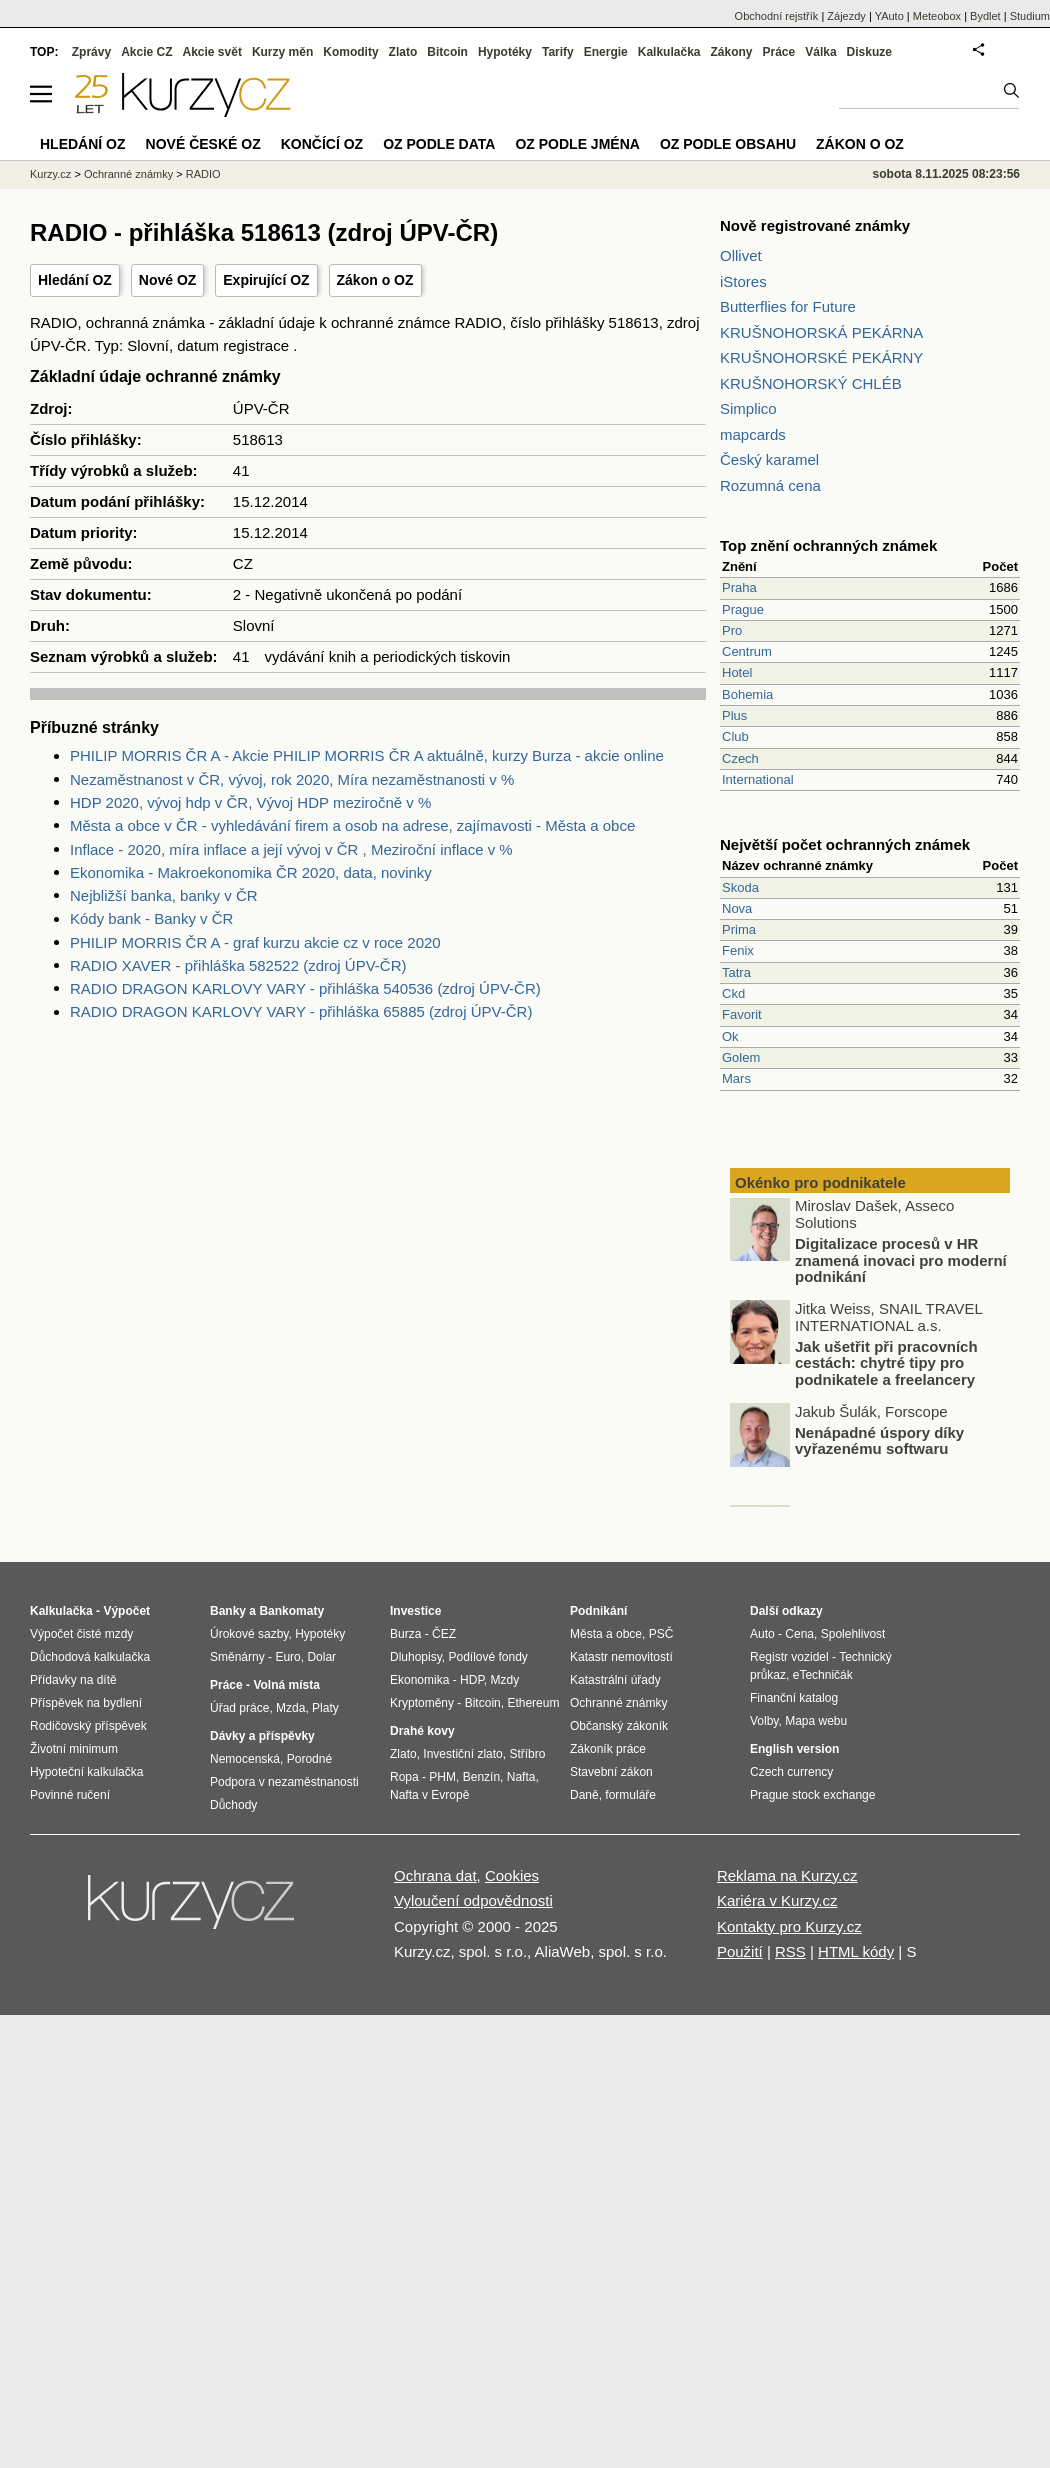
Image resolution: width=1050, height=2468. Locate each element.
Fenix (738, 950)
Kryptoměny (422, 1703)
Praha (739, 587)
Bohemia (747, 694)
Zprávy (91, 52)
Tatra (736, 972)
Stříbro (527, 1754)
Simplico (748, 408)
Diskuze (869, 52)
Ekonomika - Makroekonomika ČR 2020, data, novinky (251, 872)
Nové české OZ (203, 144)
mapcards (753, 434)
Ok (730, 1036)
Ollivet (741, 255)
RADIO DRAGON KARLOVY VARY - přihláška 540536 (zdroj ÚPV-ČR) (305, 988)
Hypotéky (505, 52)
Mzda (290, 1708)
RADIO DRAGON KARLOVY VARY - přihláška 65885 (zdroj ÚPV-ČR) (301, 1011)
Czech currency (791, 1772)
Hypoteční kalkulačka (86, 1772)
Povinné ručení (70, 1795)
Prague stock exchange (812, 1795)
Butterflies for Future (788, 306)
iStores (743, 281)
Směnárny (237, 1657)
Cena (799, 1634)
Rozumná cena (770, 485)
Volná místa (286, 1685)
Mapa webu (816, 1721)
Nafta (521, 1777)
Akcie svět (212, 52)
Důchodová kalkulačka (90, 1657)
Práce (779, 52)
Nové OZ (168, 280)
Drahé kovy (422, 1731)
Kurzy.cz (50, 174)
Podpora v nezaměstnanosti (284, 1782)
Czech (740, 758)
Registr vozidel (789, 1657)
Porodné (309, 1759)
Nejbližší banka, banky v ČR (164, 895)
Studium (1030, 16)
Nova (737, 908)
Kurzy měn (282, 52)
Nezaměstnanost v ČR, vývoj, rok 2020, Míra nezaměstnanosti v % (292, 779)
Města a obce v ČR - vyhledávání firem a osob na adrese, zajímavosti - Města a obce (352, 825)
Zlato (403, 52)
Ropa (404, 1777)
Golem (741, 1057)
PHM (442, 1777)
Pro (732, 630)
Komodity (350, 52)
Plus (734, 715)
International (758, 779)
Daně (584, 1795)
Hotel (737, 672)
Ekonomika (419, 1680)
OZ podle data (439, 144)
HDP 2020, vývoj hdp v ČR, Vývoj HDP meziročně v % (250, 802)
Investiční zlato (462, 1754)
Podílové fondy (487, 1657)
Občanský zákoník (619, 1726)
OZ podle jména (577, 144)
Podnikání (598, 1611)
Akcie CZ (146, 52)
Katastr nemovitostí (621, 1657)
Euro (287, 1657)
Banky (228, 1611)
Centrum (747, 651)
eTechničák (823, 1675)
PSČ (661, 1634)
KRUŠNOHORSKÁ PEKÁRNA (821, 332)
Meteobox (937, 16)
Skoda (740, 887)
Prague (743, 609)
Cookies (512, 1875)
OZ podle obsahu (728, 144)
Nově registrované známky (815, 225)
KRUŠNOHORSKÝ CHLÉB (811, 383)
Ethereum (533, 1703)
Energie (606, 52)
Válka (820, 52)
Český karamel (769, 459)
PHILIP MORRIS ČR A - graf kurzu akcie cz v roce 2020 (255, 942)
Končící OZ (322, 144)
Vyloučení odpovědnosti (473, 1900)
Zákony (731, 52)
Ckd (733, 993)
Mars (736, 1078)
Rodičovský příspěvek (88, 1726)
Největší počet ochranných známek (845, 844)
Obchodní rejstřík (777, 16)
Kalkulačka (669, 52)
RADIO (203, 174)
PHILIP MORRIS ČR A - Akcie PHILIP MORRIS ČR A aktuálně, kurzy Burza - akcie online (367, 755)
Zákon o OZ (375, 280)
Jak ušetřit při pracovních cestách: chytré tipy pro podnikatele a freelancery (886, 1365)
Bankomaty (291, 1611)
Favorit (742, 1014)
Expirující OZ (266, 280)
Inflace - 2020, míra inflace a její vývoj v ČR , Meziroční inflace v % (291, 849)
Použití (740, 1951)
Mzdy (505, 1680)
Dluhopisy (416, 1657)
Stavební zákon (611, 1772)
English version (794, 1749)
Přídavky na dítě (73, 1680)
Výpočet (126, 1611)
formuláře (630, 1795)
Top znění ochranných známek (828, 545)
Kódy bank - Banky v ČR (151, 918)
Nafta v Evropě (429, 1795)
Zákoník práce (608, 1749)
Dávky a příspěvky (262, 1736)
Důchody (233, 1805)
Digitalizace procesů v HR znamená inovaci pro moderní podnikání (901, 1262)
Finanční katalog (794, 1698)
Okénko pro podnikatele (820, 1182)
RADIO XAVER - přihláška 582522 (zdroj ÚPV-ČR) (238, 965)
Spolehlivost (853, 1634)
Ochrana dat (435, 1875)
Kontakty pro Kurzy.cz (789, 1926)
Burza (405, 1634)
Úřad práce (239, 1708)
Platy (325, 1708)
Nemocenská (245, 1759)
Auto (762, 1634)
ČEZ (444, 1634)
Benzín (481, 1777)
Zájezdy (846, 16)
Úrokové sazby (249, 1634)
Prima (739, 929)
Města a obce (606, 1634)
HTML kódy (856, 1951)
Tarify (558, 52)
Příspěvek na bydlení (86, 1703)
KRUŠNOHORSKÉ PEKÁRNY (821, 357)
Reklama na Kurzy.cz (787, 1875)
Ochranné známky (128, 174)
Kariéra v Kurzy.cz (777, 1900)
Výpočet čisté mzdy (81, 1634)
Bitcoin (447, 52)
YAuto (889, 16)
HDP (472, 1680)
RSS (790, 1951)
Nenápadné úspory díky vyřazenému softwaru (879, 1443)
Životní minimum (74, 1749)
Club (735, 736)
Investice (415, 1611)
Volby (764, 1721)
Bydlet (985, 16)
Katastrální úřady (615, 1680)
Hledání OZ (75, 280)
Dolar (321, 1657)
